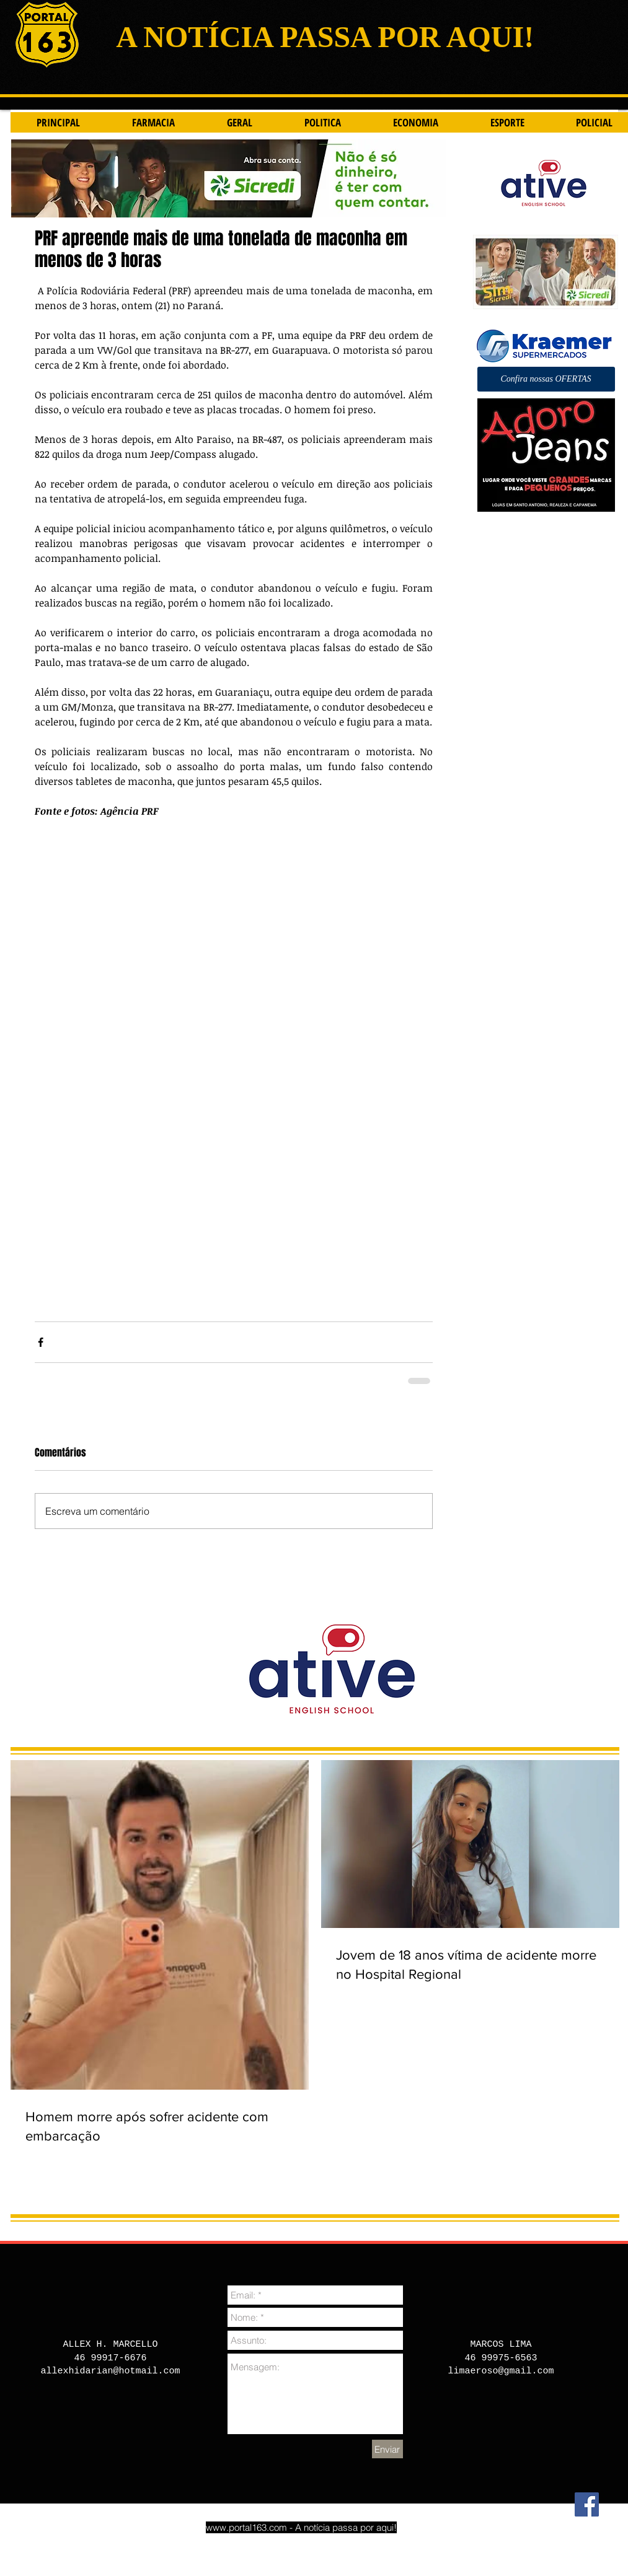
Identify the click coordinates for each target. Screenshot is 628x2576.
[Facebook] (587, 2504)
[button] (546, 379)
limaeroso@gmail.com (501, 2371)
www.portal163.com (246, 2527)
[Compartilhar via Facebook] (40, 1342)
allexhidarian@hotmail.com (110, 2371)
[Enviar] (387, 2449)
